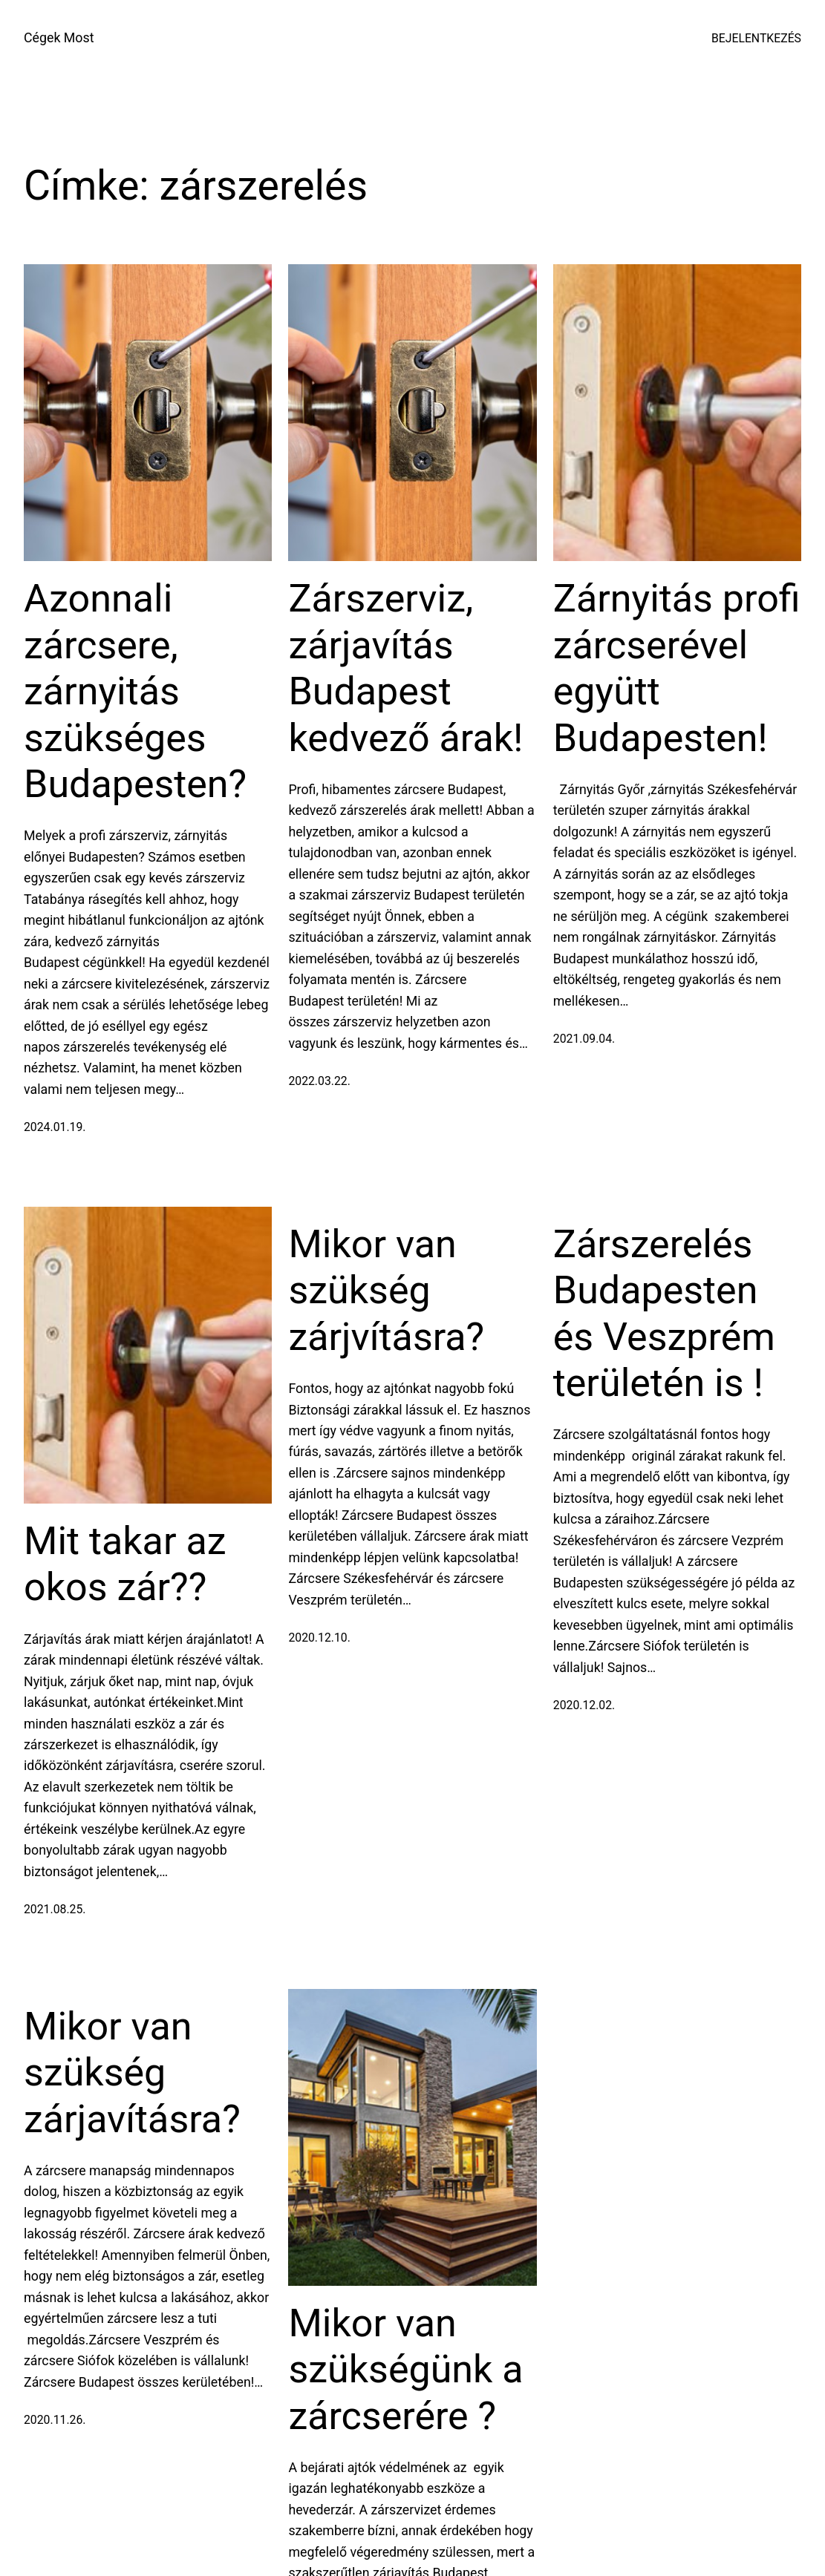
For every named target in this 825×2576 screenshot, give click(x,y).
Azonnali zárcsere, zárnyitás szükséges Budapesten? (135, 691)
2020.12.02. (584, 1705)
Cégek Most (59, 37)
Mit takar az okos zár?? (125, 1564)
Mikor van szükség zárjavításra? (132, 2073)
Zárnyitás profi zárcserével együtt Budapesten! (676, 668)
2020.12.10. (319, 1638)
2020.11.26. (54, 2420)
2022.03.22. (319, 1081)
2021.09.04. (584, 1039)
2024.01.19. (54, 1127)
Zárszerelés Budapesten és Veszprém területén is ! (664, 1314)
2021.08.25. (54, 1909)
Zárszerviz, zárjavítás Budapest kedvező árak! (405, 668)
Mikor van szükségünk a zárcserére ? (405, 2370)
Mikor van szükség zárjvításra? (386, 1291)
